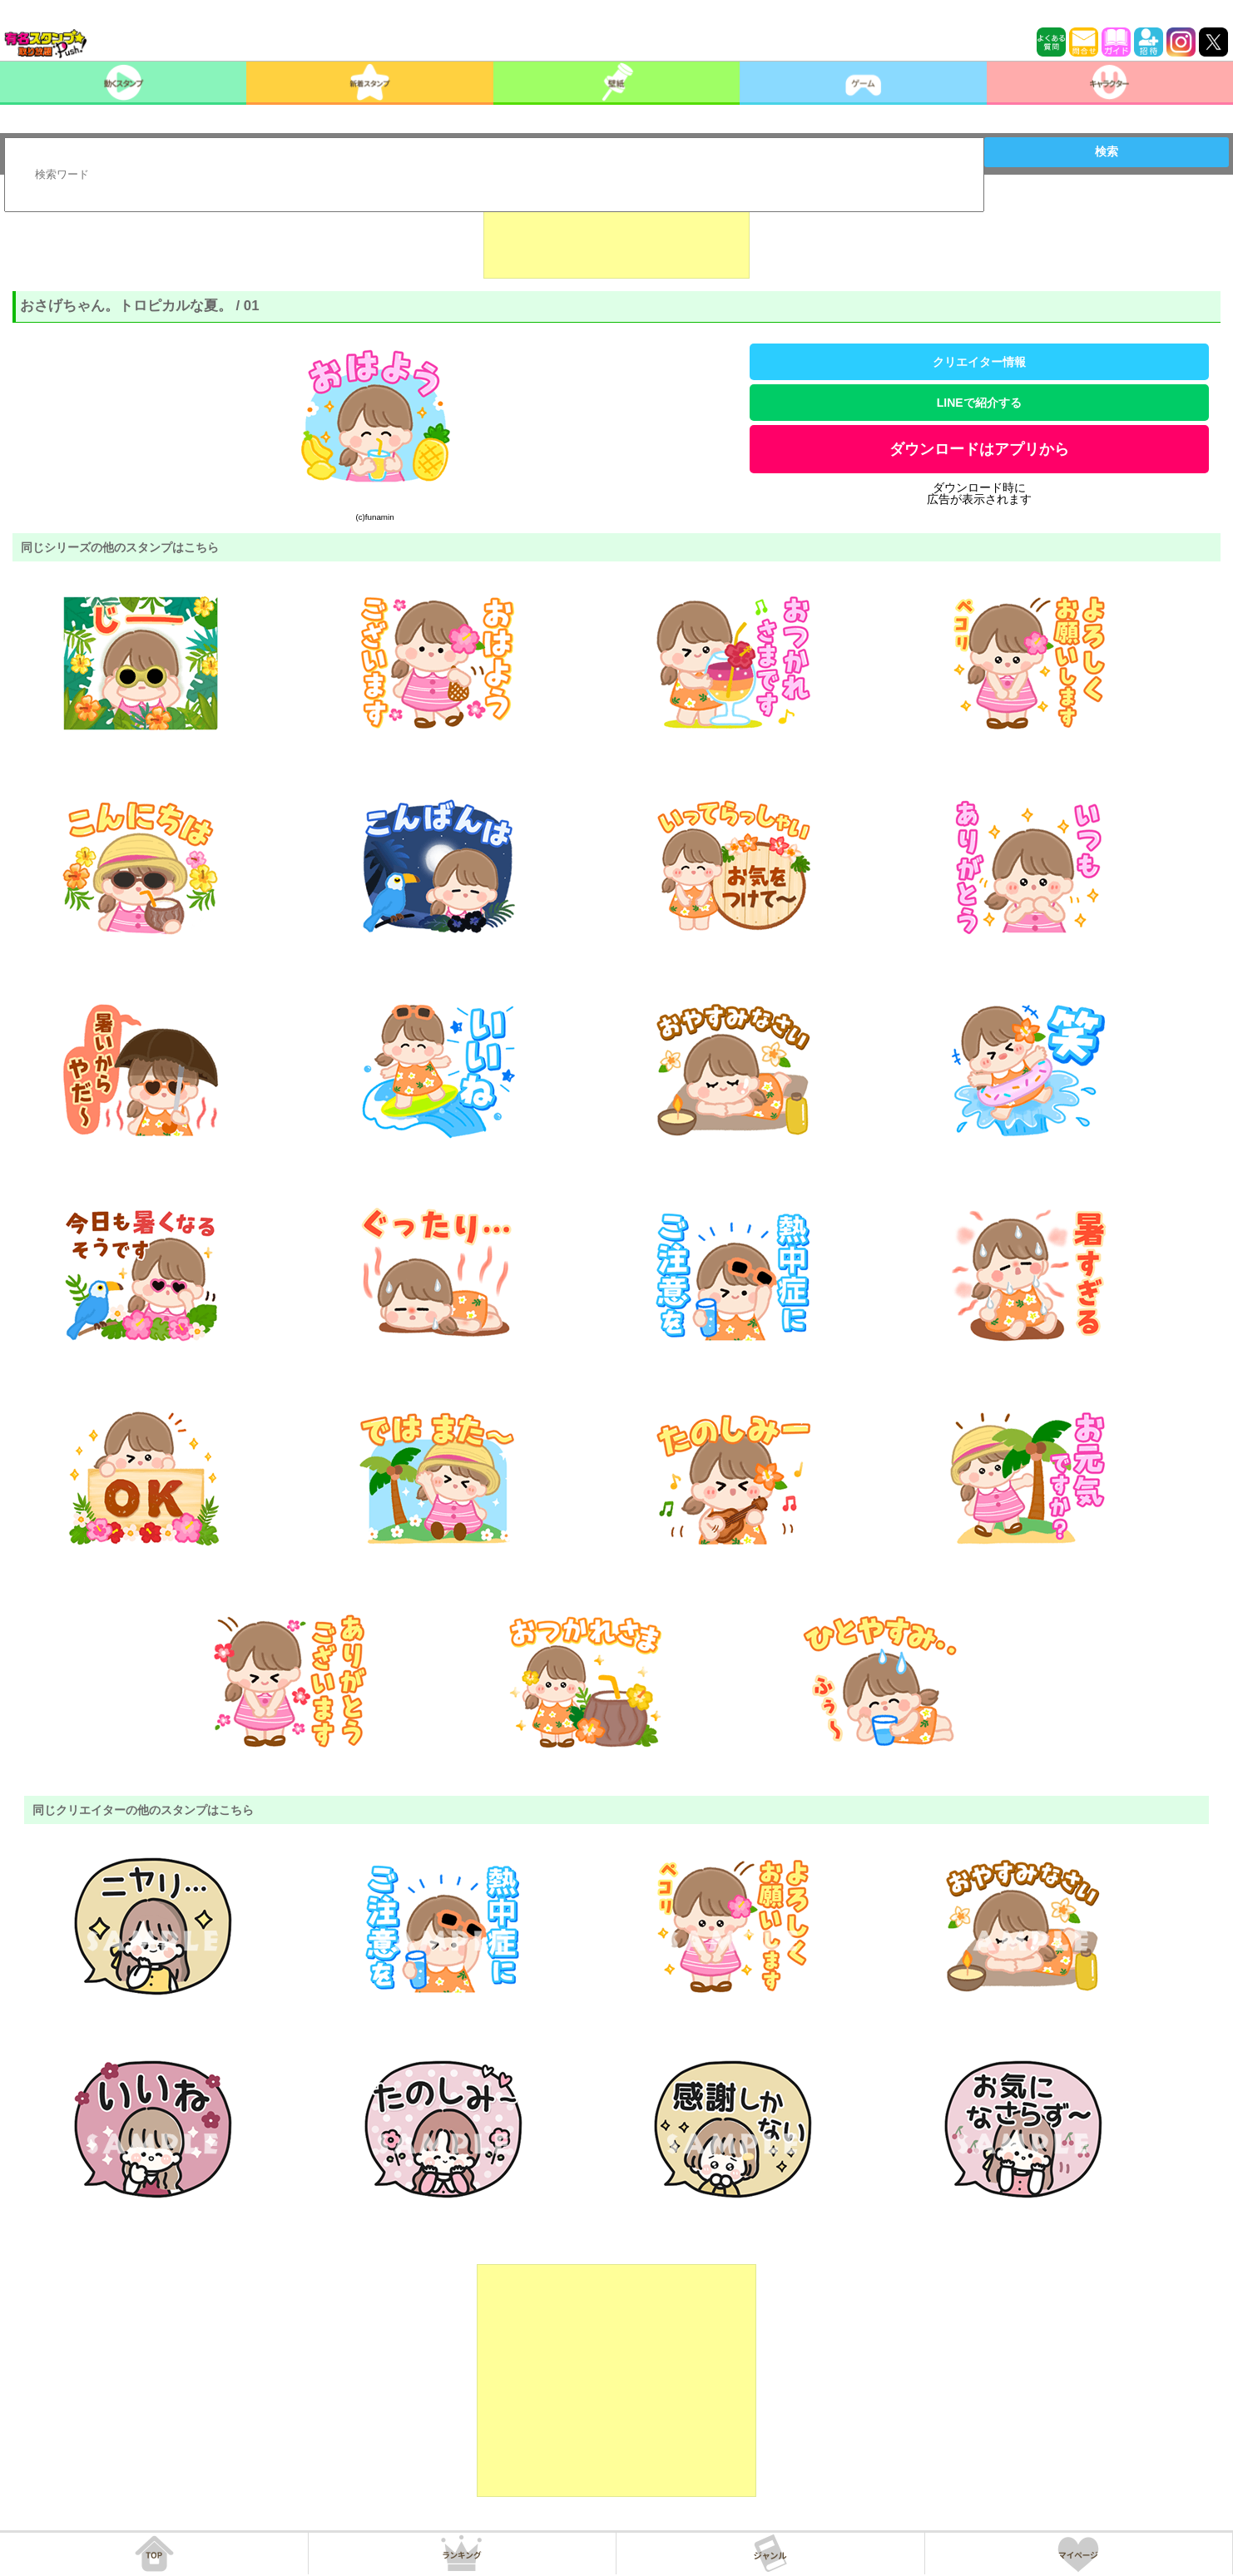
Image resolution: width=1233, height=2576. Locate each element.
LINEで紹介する (979, 402)
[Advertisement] (616, 237)
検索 (1106, 151)
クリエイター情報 (979, 361)
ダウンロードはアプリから (979, 449)
